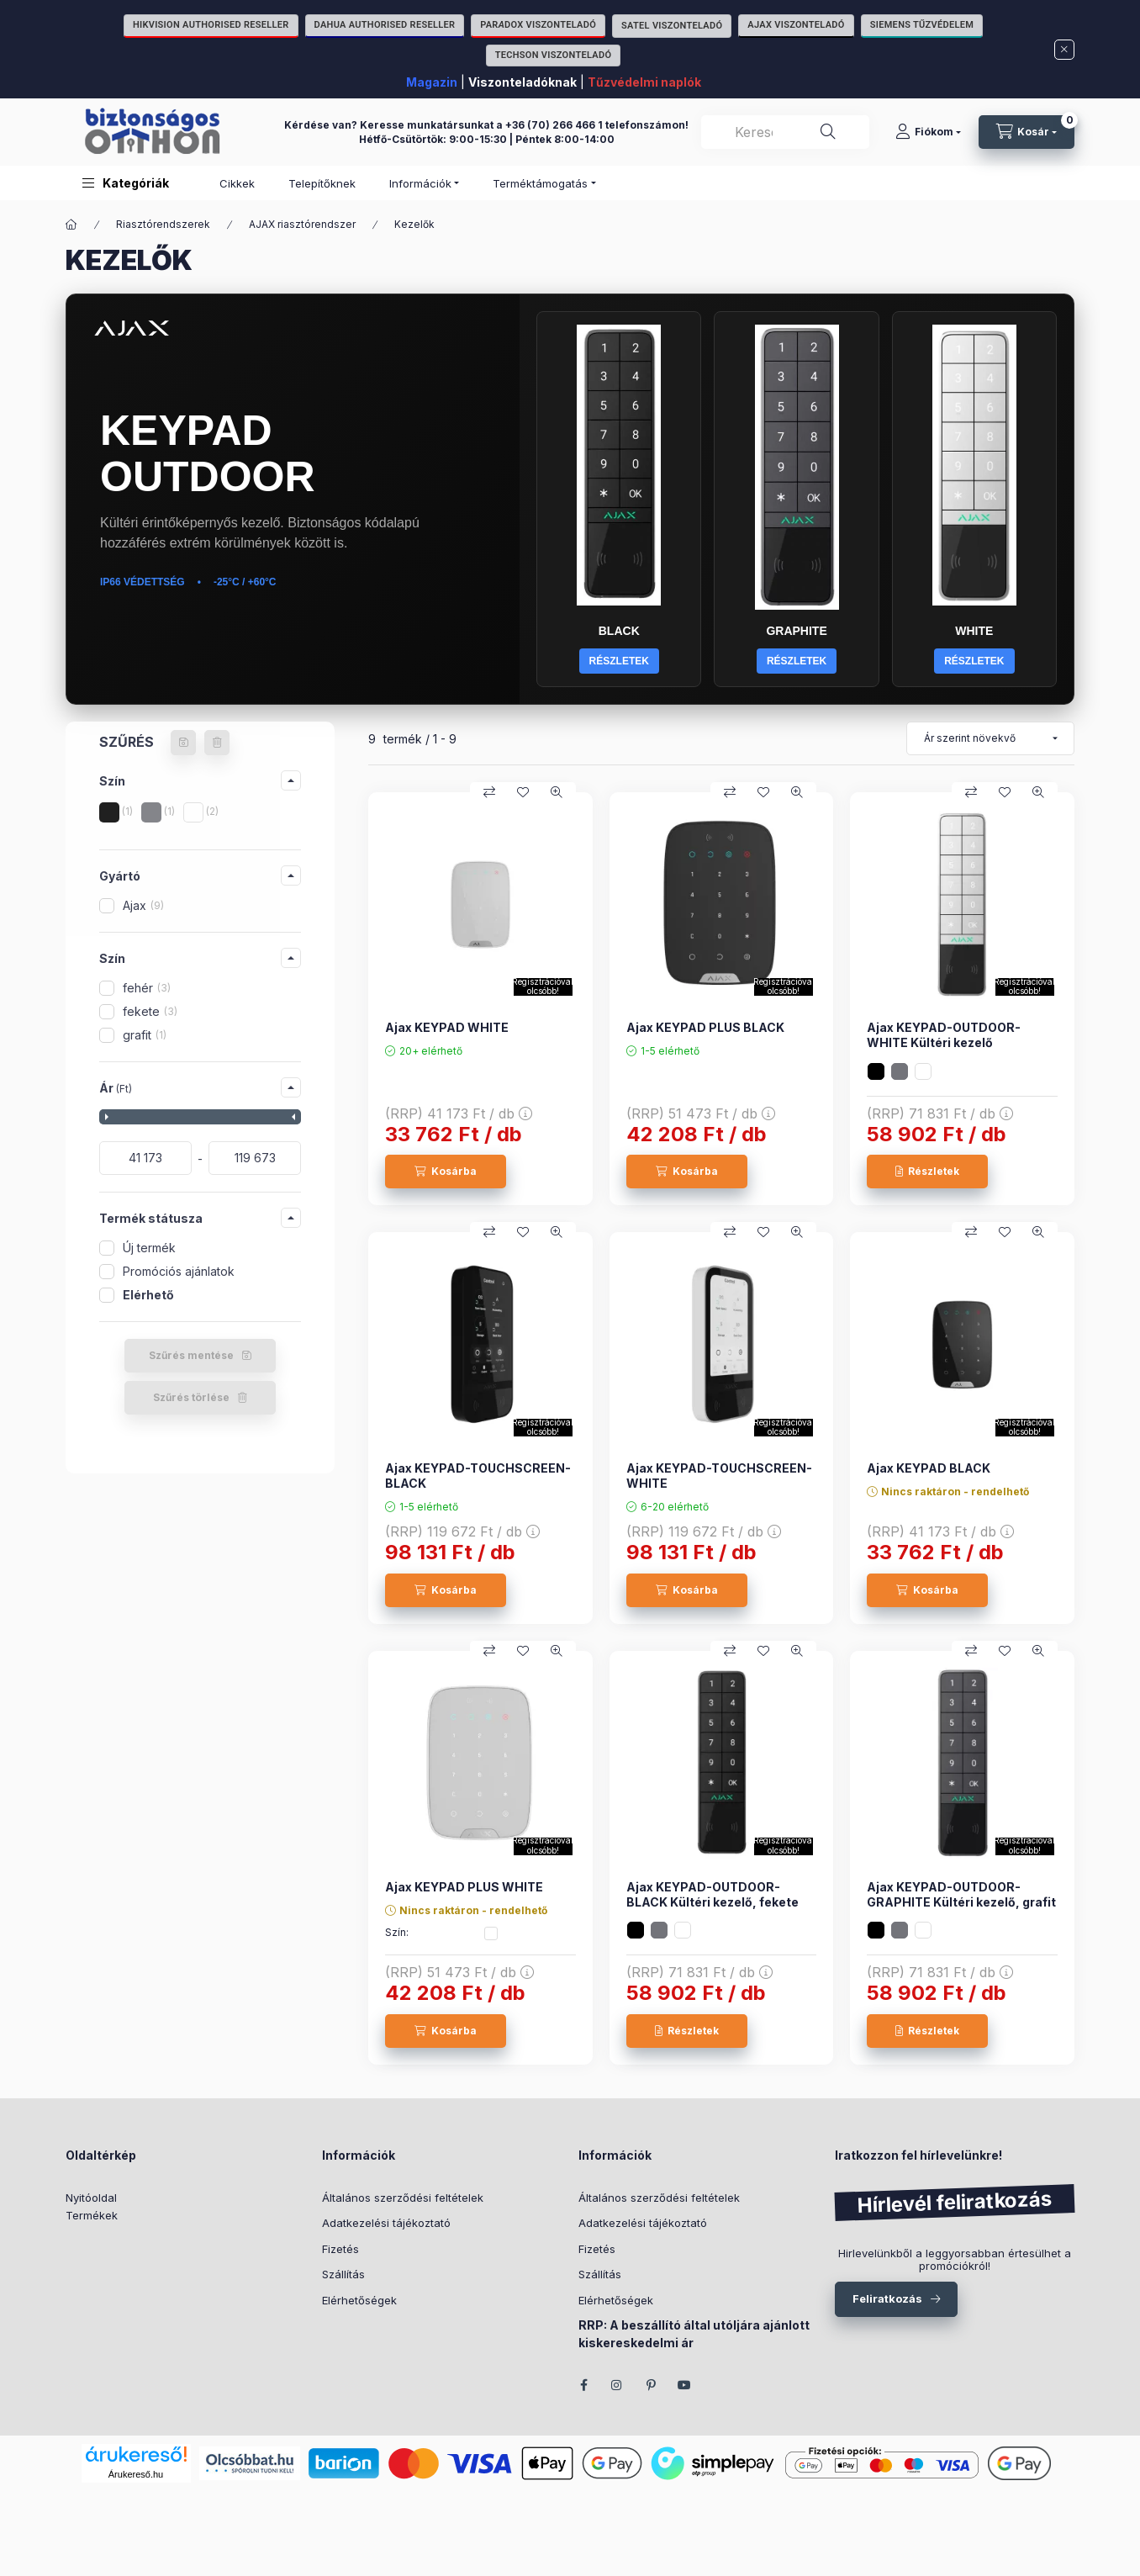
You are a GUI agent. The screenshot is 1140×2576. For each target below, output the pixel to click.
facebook (583, 2385)
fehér (147, 988)
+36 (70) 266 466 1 (554, 125)
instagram (617, 2385)
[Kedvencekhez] (523, 792)
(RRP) (458, 1113)
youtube (684, 2385)
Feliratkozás (887, 2298)
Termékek (92, 2215)
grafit (144, 1035)
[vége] (254, 1158)
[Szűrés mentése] (183, 742)
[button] (126, 183)
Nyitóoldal (91, 2197)
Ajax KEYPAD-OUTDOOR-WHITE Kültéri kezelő (944, 1035)
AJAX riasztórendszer (302, 224)
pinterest (651, 2385)
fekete (150, 1011)
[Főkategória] (71, 224)
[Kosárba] (445, 1171)
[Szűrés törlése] (217, 742)
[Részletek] (927, 1171)
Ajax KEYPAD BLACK (928, 1468)
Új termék (149, 1247)
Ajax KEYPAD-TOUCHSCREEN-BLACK (478, 1475)
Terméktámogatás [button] (540, 183)
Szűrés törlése (191, 1397)
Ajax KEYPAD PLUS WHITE (464, 1887)
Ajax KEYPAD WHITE (447, 1027)
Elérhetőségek (359, 2300)
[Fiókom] (928, 132)
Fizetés (340, 2249)
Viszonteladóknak (522, 82)
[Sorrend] (990, 738)
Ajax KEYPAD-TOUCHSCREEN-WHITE (719, 1475)
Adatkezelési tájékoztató (386, 2223)
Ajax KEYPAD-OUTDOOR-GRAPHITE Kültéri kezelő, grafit (961, 1894)
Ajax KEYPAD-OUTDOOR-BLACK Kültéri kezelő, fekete (712, 1894)
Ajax (143, 905)
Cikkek (237, 183)
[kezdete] (145, 1158)
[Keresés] (828, 132)
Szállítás (343, 2274)
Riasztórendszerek (163, 224)
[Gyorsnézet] (556, 792)
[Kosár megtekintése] (1026, 132)
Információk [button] (420, 183)
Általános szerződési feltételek (402, 2197)
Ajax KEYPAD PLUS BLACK (705, 1027)
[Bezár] (1064, 50)
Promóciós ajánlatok (179, 1271)
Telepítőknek (322, 183)
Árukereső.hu (135, 2474)
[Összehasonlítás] (489, 792)
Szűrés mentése (191, 1355)
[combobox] (785, 132)
